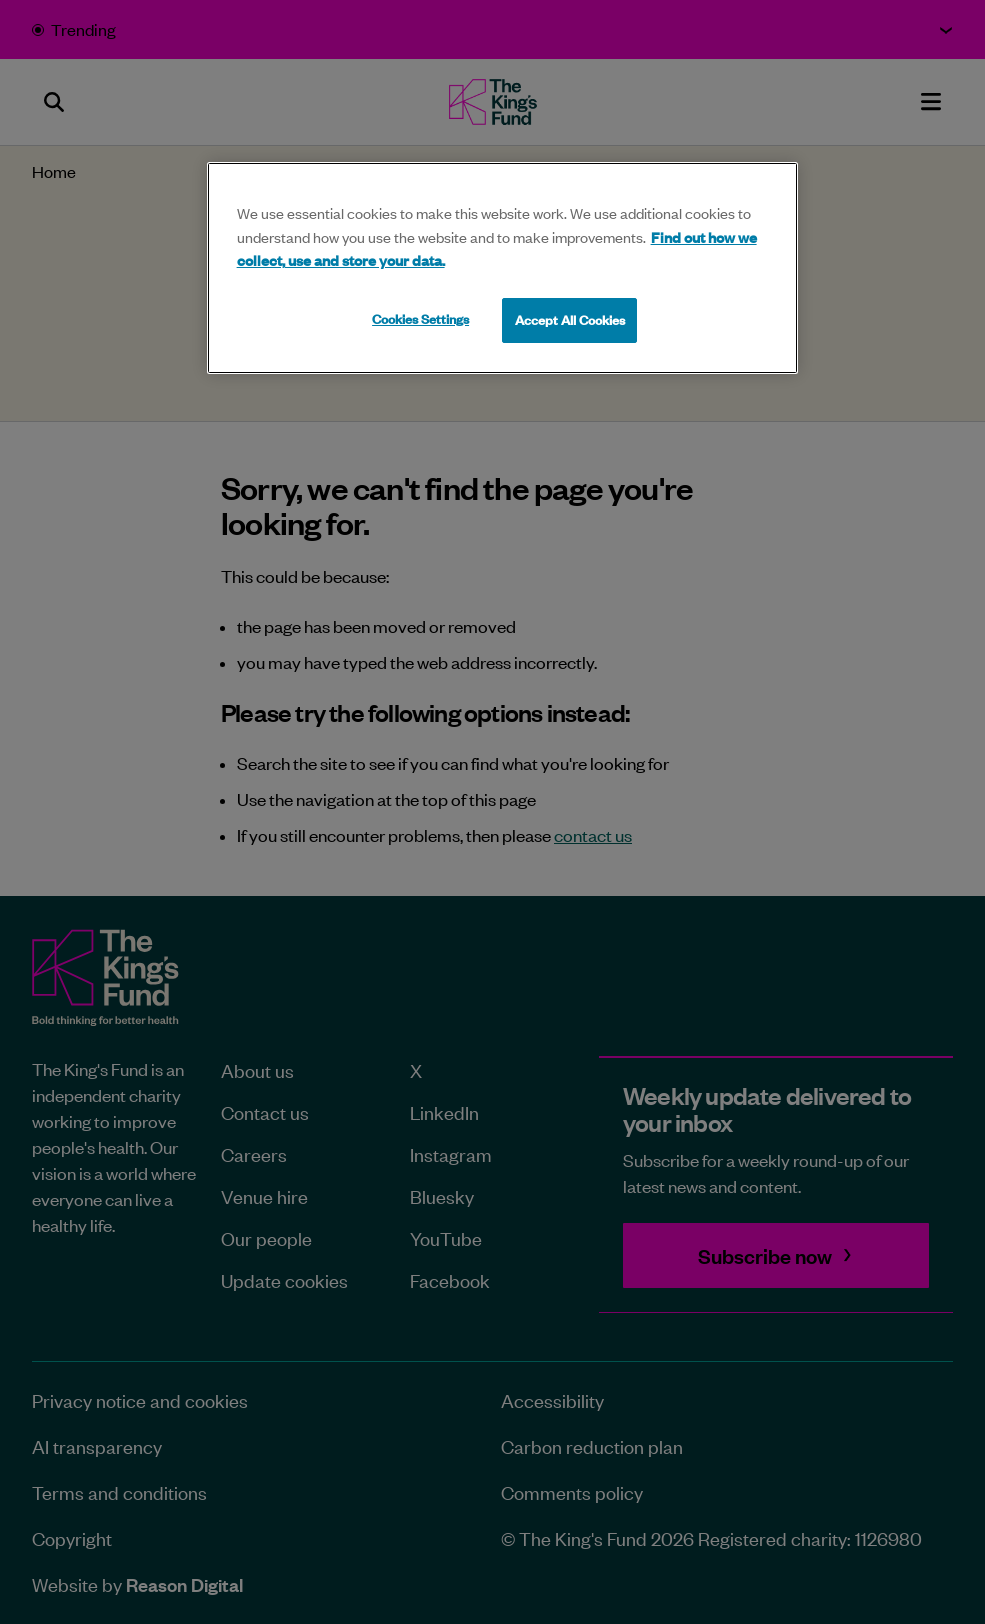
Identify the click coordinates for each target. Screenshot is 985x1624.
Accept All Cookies (570, 320)
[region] (502, 268)
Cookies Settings (420, 319)
